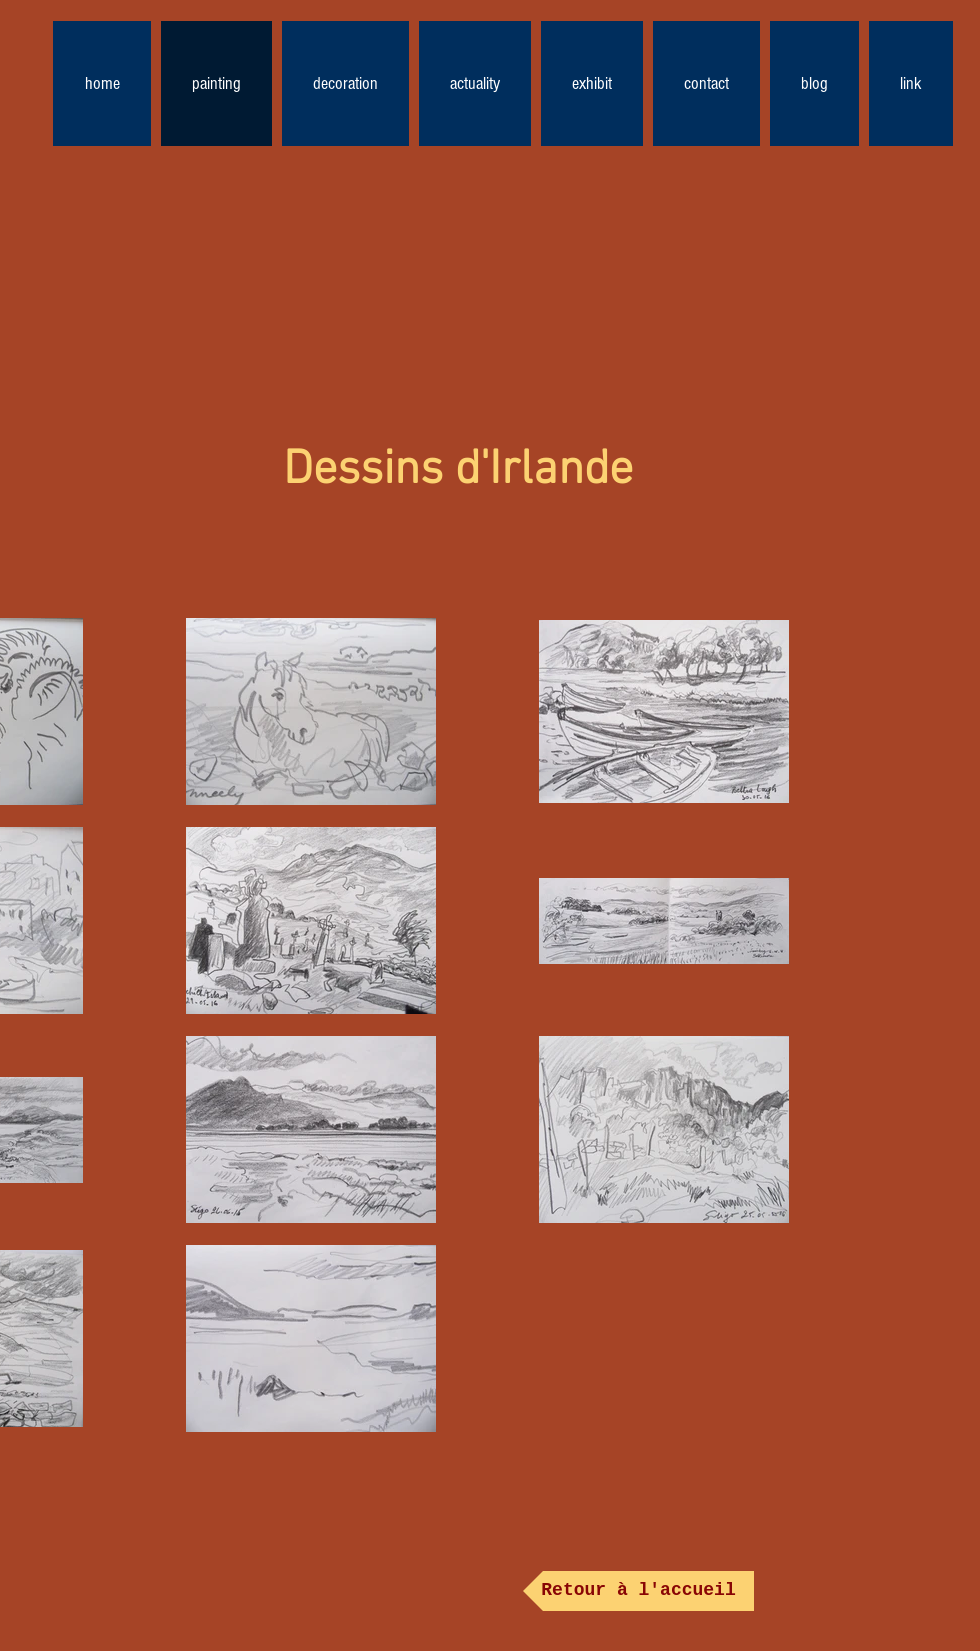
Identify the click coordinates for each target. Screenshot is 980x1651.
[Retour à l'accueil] (638, 1591)
